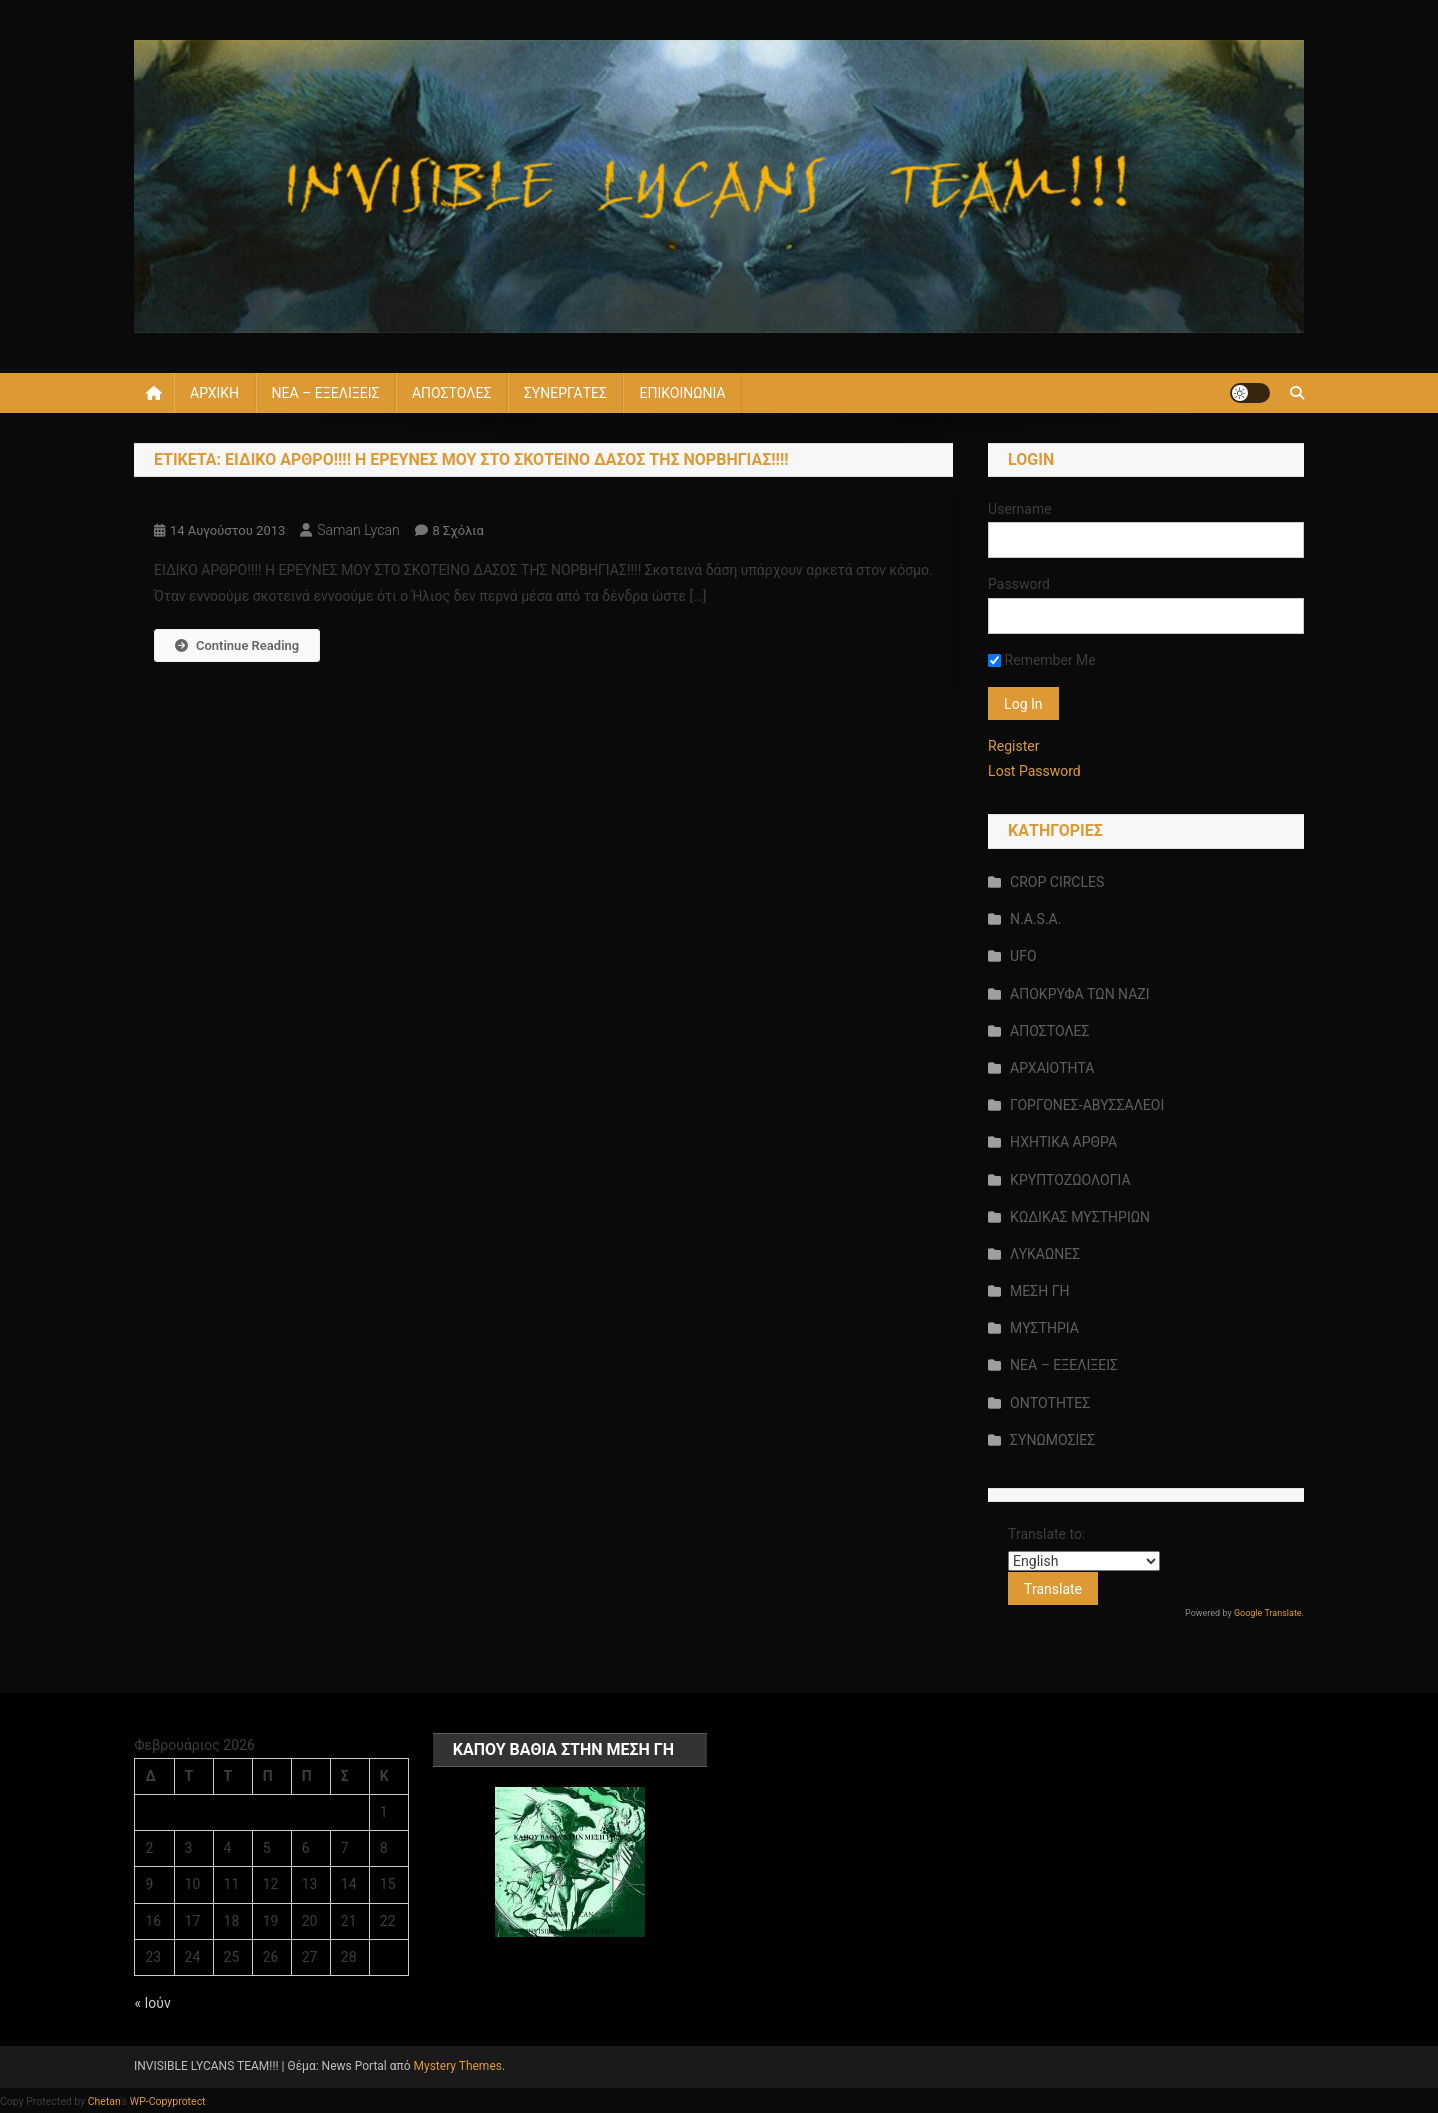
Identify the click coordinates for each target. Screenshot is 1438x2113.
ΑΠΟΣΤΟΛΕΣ (451, 393)
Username (1020, 509)
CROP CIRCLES (1057, 882)
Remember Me (1042, 660)
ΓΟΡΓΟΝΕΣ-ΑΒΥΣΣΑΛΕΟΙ (1087, 1105)
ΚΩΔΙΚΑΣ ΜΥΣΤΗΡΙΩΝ (1080, 1217)
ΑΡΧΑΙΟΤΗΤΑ (1052, 1068)
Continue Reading (237, 645)
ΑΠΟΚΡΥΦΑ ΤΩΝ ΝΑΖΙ (1079, 994)
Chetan (104, 2101)
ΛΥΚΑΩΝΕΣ (1045, 1254)
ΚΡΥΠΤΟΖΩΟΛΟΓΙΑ (1070, 1180)
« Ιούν (152, 2003)
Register (1013, 746)
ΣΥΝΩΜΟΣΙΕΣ (1052, 1440)
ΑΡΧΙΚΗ (214, 393)
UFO (1023, 956)
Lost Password (1034, 771)
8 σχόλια (458, 530)
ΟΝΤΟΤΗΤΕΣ (1050, 1403)
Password (1019, 584)
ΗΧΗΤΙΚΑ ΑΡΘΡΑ (1063, 1142)
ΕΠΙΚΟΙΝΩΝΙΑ (682, 393)
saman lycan (358, 530)
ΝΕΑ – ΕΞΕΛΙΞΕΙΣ (326, 393)
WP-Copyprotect (168, 2101)
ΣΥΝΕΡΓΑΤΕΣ (565, 393)
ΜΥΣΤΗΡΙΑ (1044, 1328)
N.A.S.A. (1035, 919)
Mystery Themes (458, 2066)
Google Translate (1268, 1613)
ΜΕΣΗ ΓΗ (1039, 1291)
